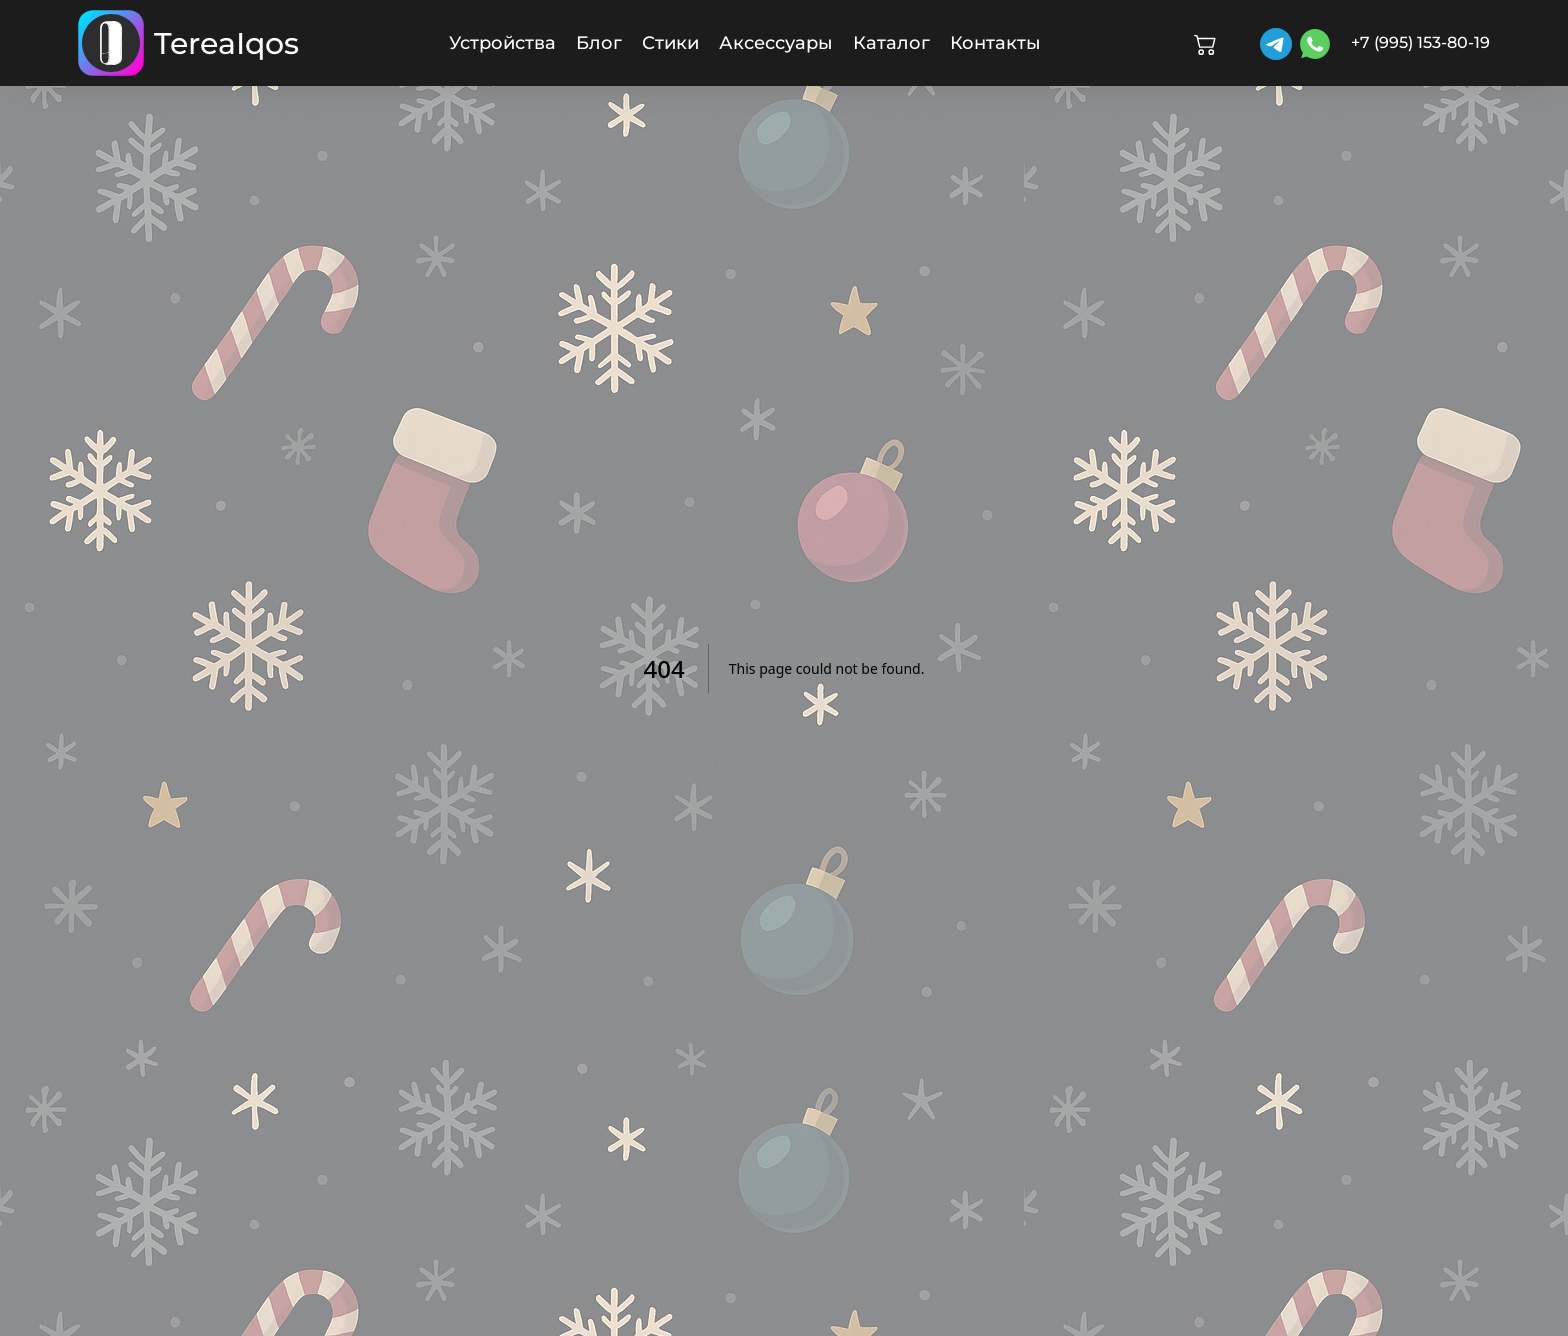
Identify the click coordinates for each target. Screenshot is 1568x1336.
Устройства (502, 43)
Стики (670, 43)
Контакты (995, 43)
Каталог (891, 43)
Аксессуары (776, 43)
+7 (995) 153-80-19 (1420, 42)
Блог (599, 43)
